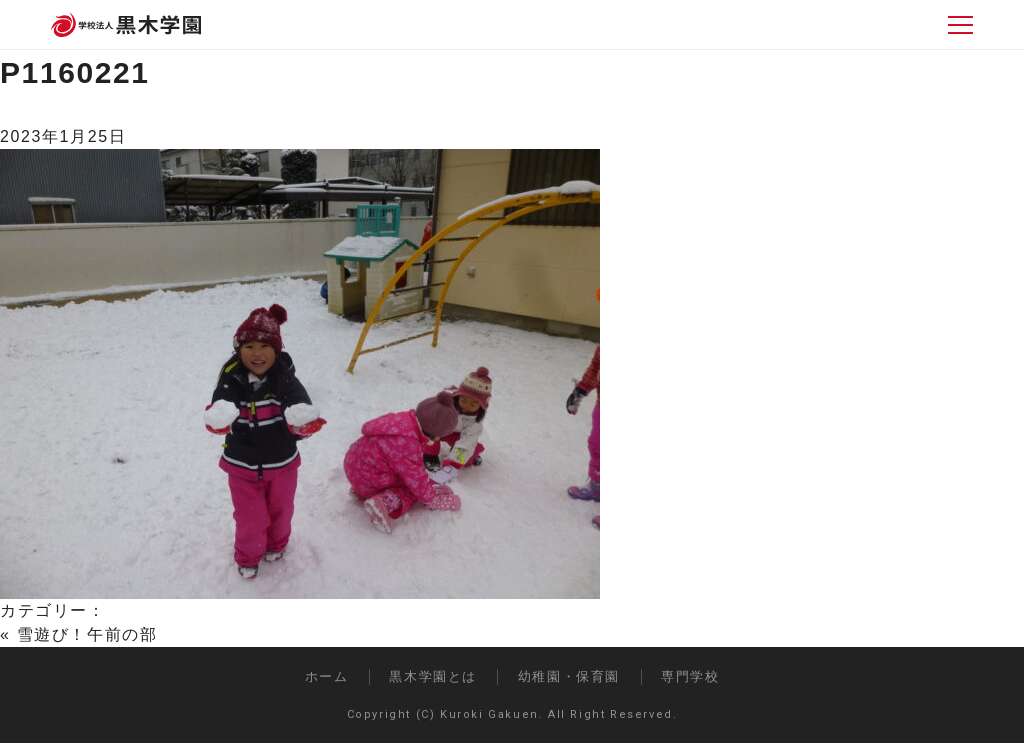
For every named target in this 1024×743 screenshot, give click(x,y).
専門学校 (690, 676)
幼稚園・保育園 (569, 676)
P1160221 (75, 72)
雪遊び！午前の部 (87, 634)
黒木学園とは (433, 676)
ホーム (327, 676)
